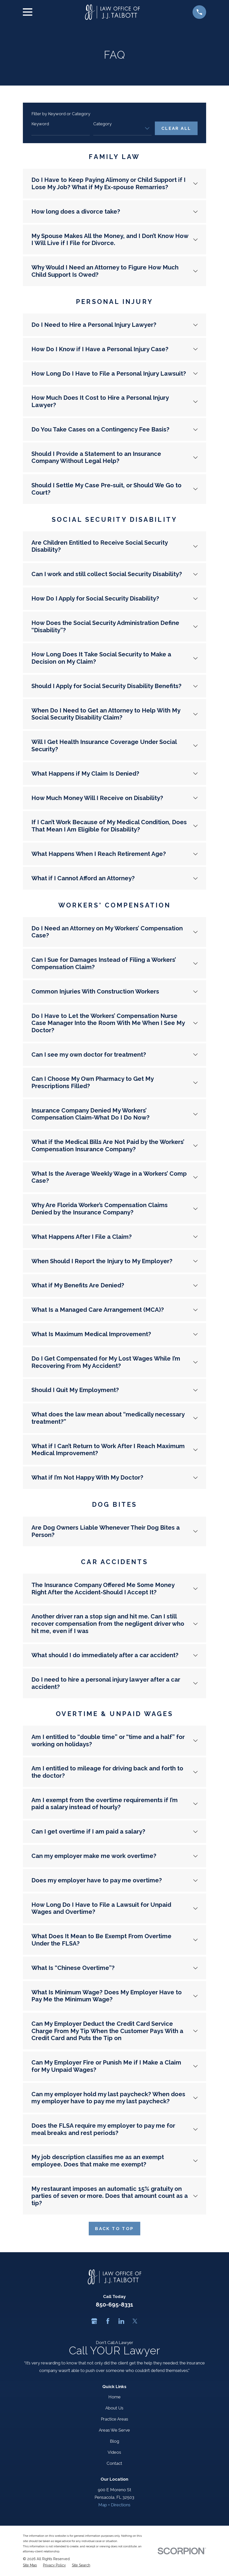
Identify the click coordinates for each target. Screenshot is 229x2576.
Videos (114, 2452)
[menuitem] (30, 2565)
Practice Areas (114, 2419)
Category (102, 123)
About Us (114, 2407)
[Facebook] (108, 2321)
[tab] (114, 184)
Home (114, 2396)
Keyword (40, 123)
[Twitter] (135, 2321)
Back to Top (114, 2228)
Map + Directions (114, 2504)
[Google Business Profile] (94, 2321)
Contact (114, 2463)
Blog (114, 2441)
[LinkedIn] (121, 2321)
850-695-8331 (114, 2304)
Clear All (176, 128)
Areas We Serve (114, 2430)
